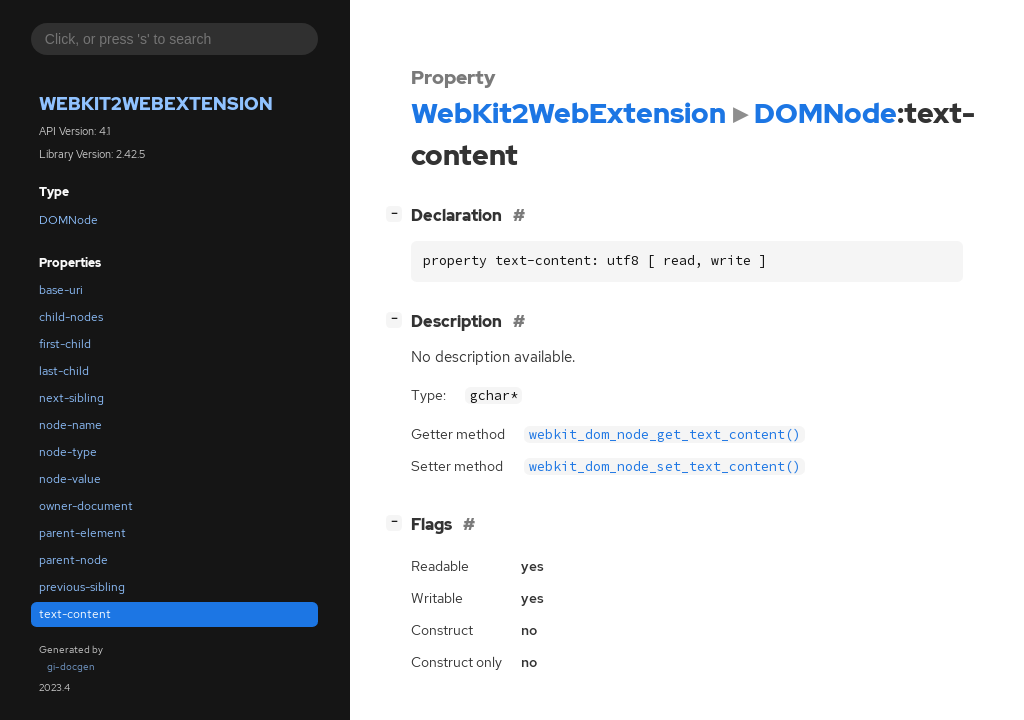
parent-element (82, 533)
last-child (64, 371)
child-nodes (71, 317)
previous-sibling (82, 587)
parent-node (73, 560)
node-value (70, 479)
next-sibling (71, 398)
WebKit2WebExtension (156, 103)
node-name (70, 425)
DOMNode (68, 220)
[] (398, 213)
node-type (68, 452)
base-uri (61, 290)
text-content (75, 614)
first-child (65, 344)
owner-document (86, 506)
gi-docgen (71, 666)
